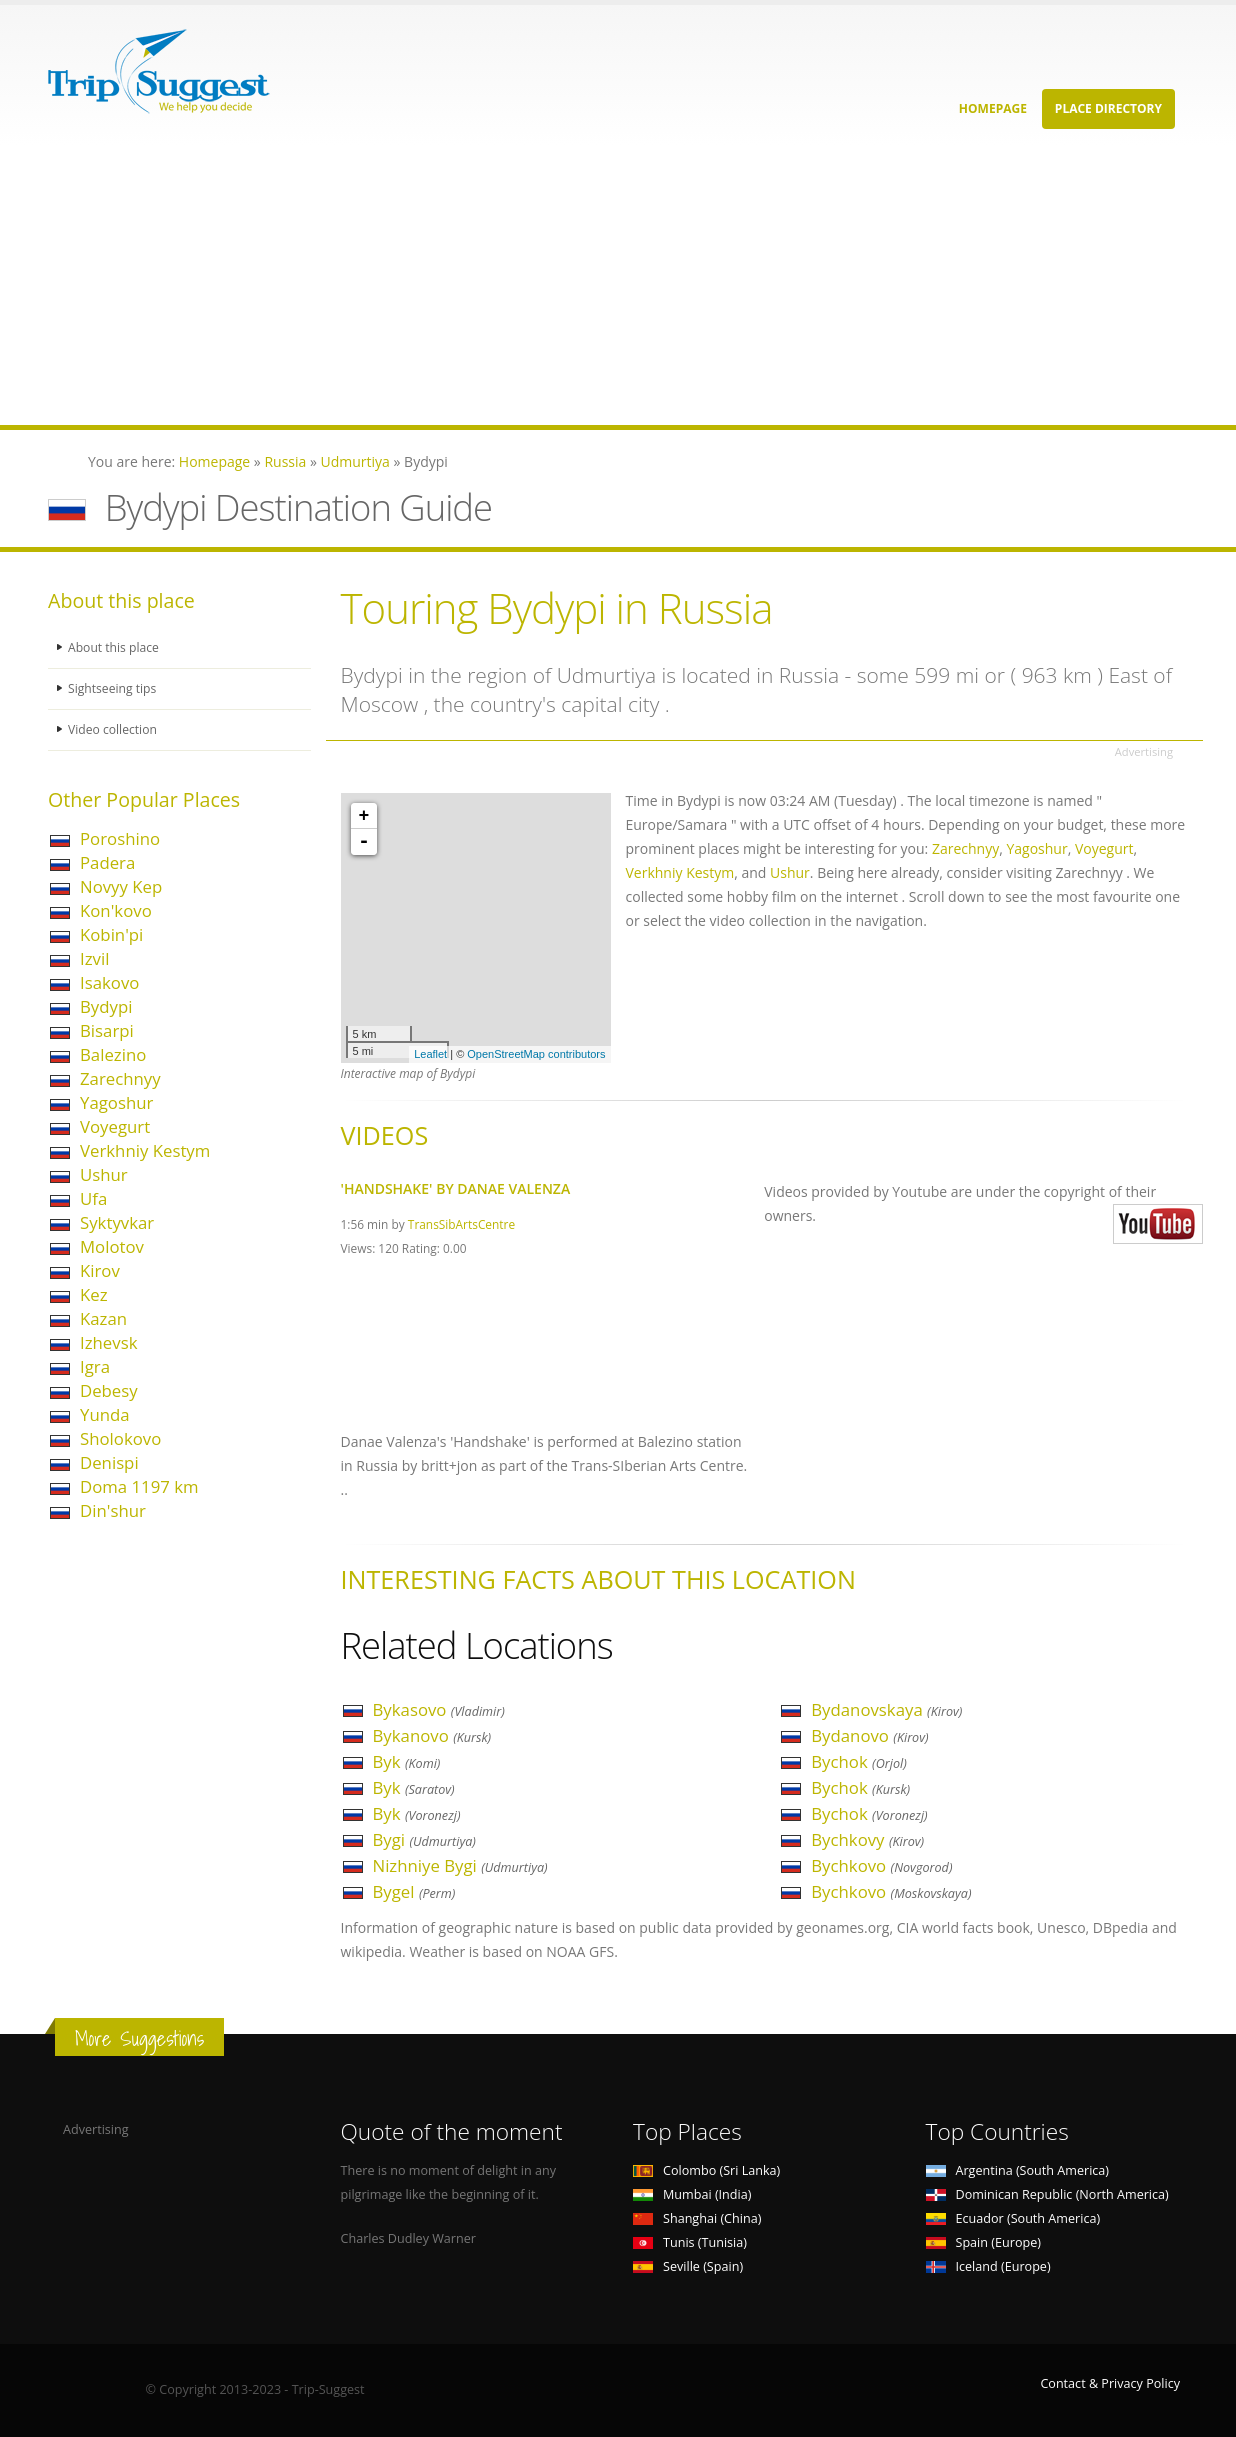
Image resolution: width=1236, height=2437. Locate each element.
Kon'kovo (116, 910)
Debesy (109, 1390)
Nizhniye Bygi (460, 1865)
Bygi (424, 1839)
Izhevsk (108, 1342)
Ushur (104, 1174)
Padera (107, 862)
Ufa (93, 1198)
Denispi (109, 1462)
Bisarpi (107, 1030)
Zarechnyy (120, 1078)
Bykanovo (432, 1735)
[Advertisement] (600, 285)
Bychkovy (867, 1839)
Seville (688, 2266)
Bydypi (106, 1006)
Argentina (1018, 2170)
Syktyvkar (117, 1222)
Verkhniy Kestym (145, 1150)
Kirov (100, 1270)
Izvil (94, 958)
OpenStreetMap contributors (536, 1054)
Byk (407, 1761)
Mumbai (692, 2194)
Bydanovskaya (886, 1709)
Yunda (105, 1414)
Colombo (706, 2170)
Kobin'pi (111, 934)
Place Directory (1108, 108)
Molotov (112, 1246)
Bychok (859, 1761)
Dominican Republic (1047, 2194)
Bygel (414, 1891)
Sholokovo (120, 1438)
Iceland (988, 2266)
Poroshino (120, 838)
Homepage (993, 108)
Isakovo (109, 982)
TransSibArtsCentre (461, 1224)
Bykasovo (439, 1709)
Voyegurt (115, 1126)
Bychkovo (881, 1865)
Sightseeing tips (114, 688)
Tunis (690, 2242)
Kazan (103, 1318)
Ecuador (1013, 2218)
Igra (95, 1366)
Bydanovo (869, 1735)
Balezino (113, 1054)
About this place (115, 647)
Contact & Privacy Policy (1110, 2383)
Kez (94, 1294)
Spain (983, 2242)
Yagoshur (116, 1102)
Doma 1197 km (139, 1486)
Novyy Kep (121, 886)
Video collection (114, 729)
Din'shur (113, 1510)
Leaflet (430, 1054)
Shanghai (697, 2218)
